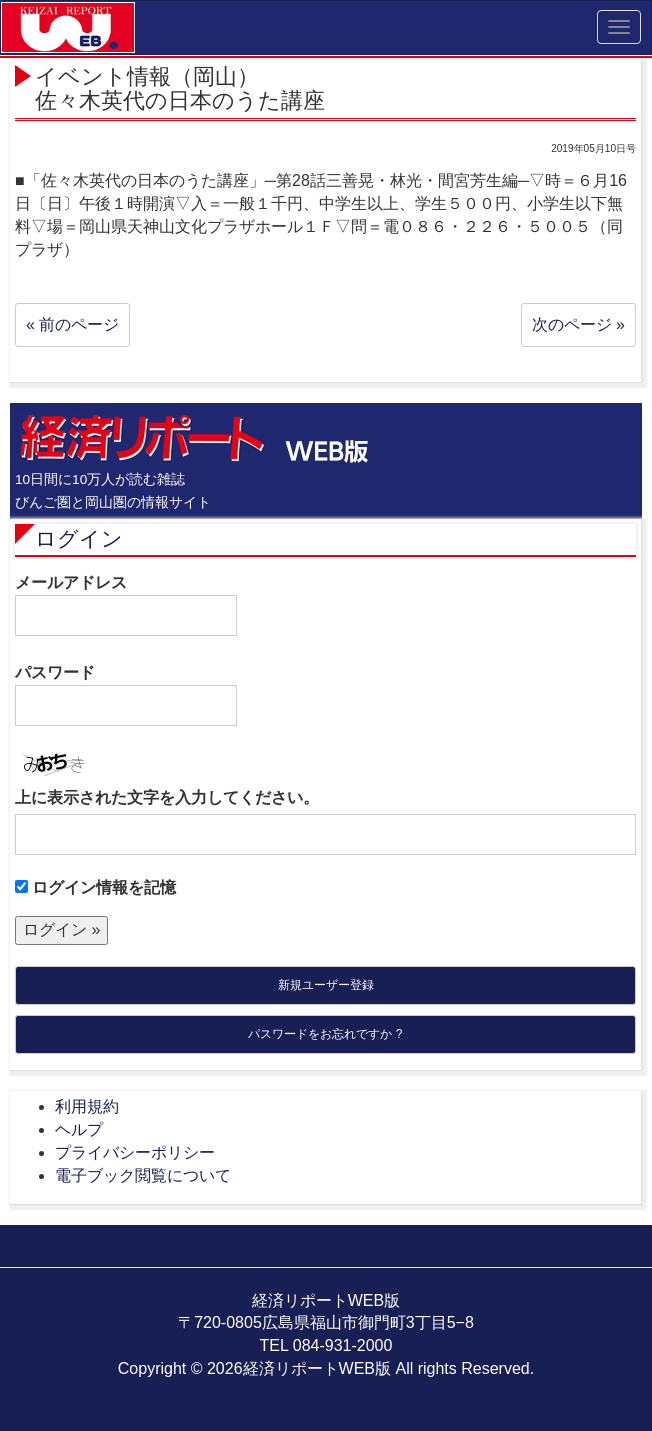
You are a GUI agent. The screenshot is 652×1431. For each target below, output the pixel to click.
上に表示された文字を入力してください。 (167, 797)
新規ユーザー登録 (326, 985)
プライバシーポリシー (135, 1152)
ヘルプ (79, 1129)
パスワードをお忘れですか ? (325, 1034)
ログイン (79, 538)
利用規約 (87, 1106)
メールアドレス (126, 605)
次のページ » (578, 324)
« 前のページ (72, 324)
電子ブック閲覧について (143, 1175)
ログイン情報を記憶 (95, 887)
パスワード (126, 695)
